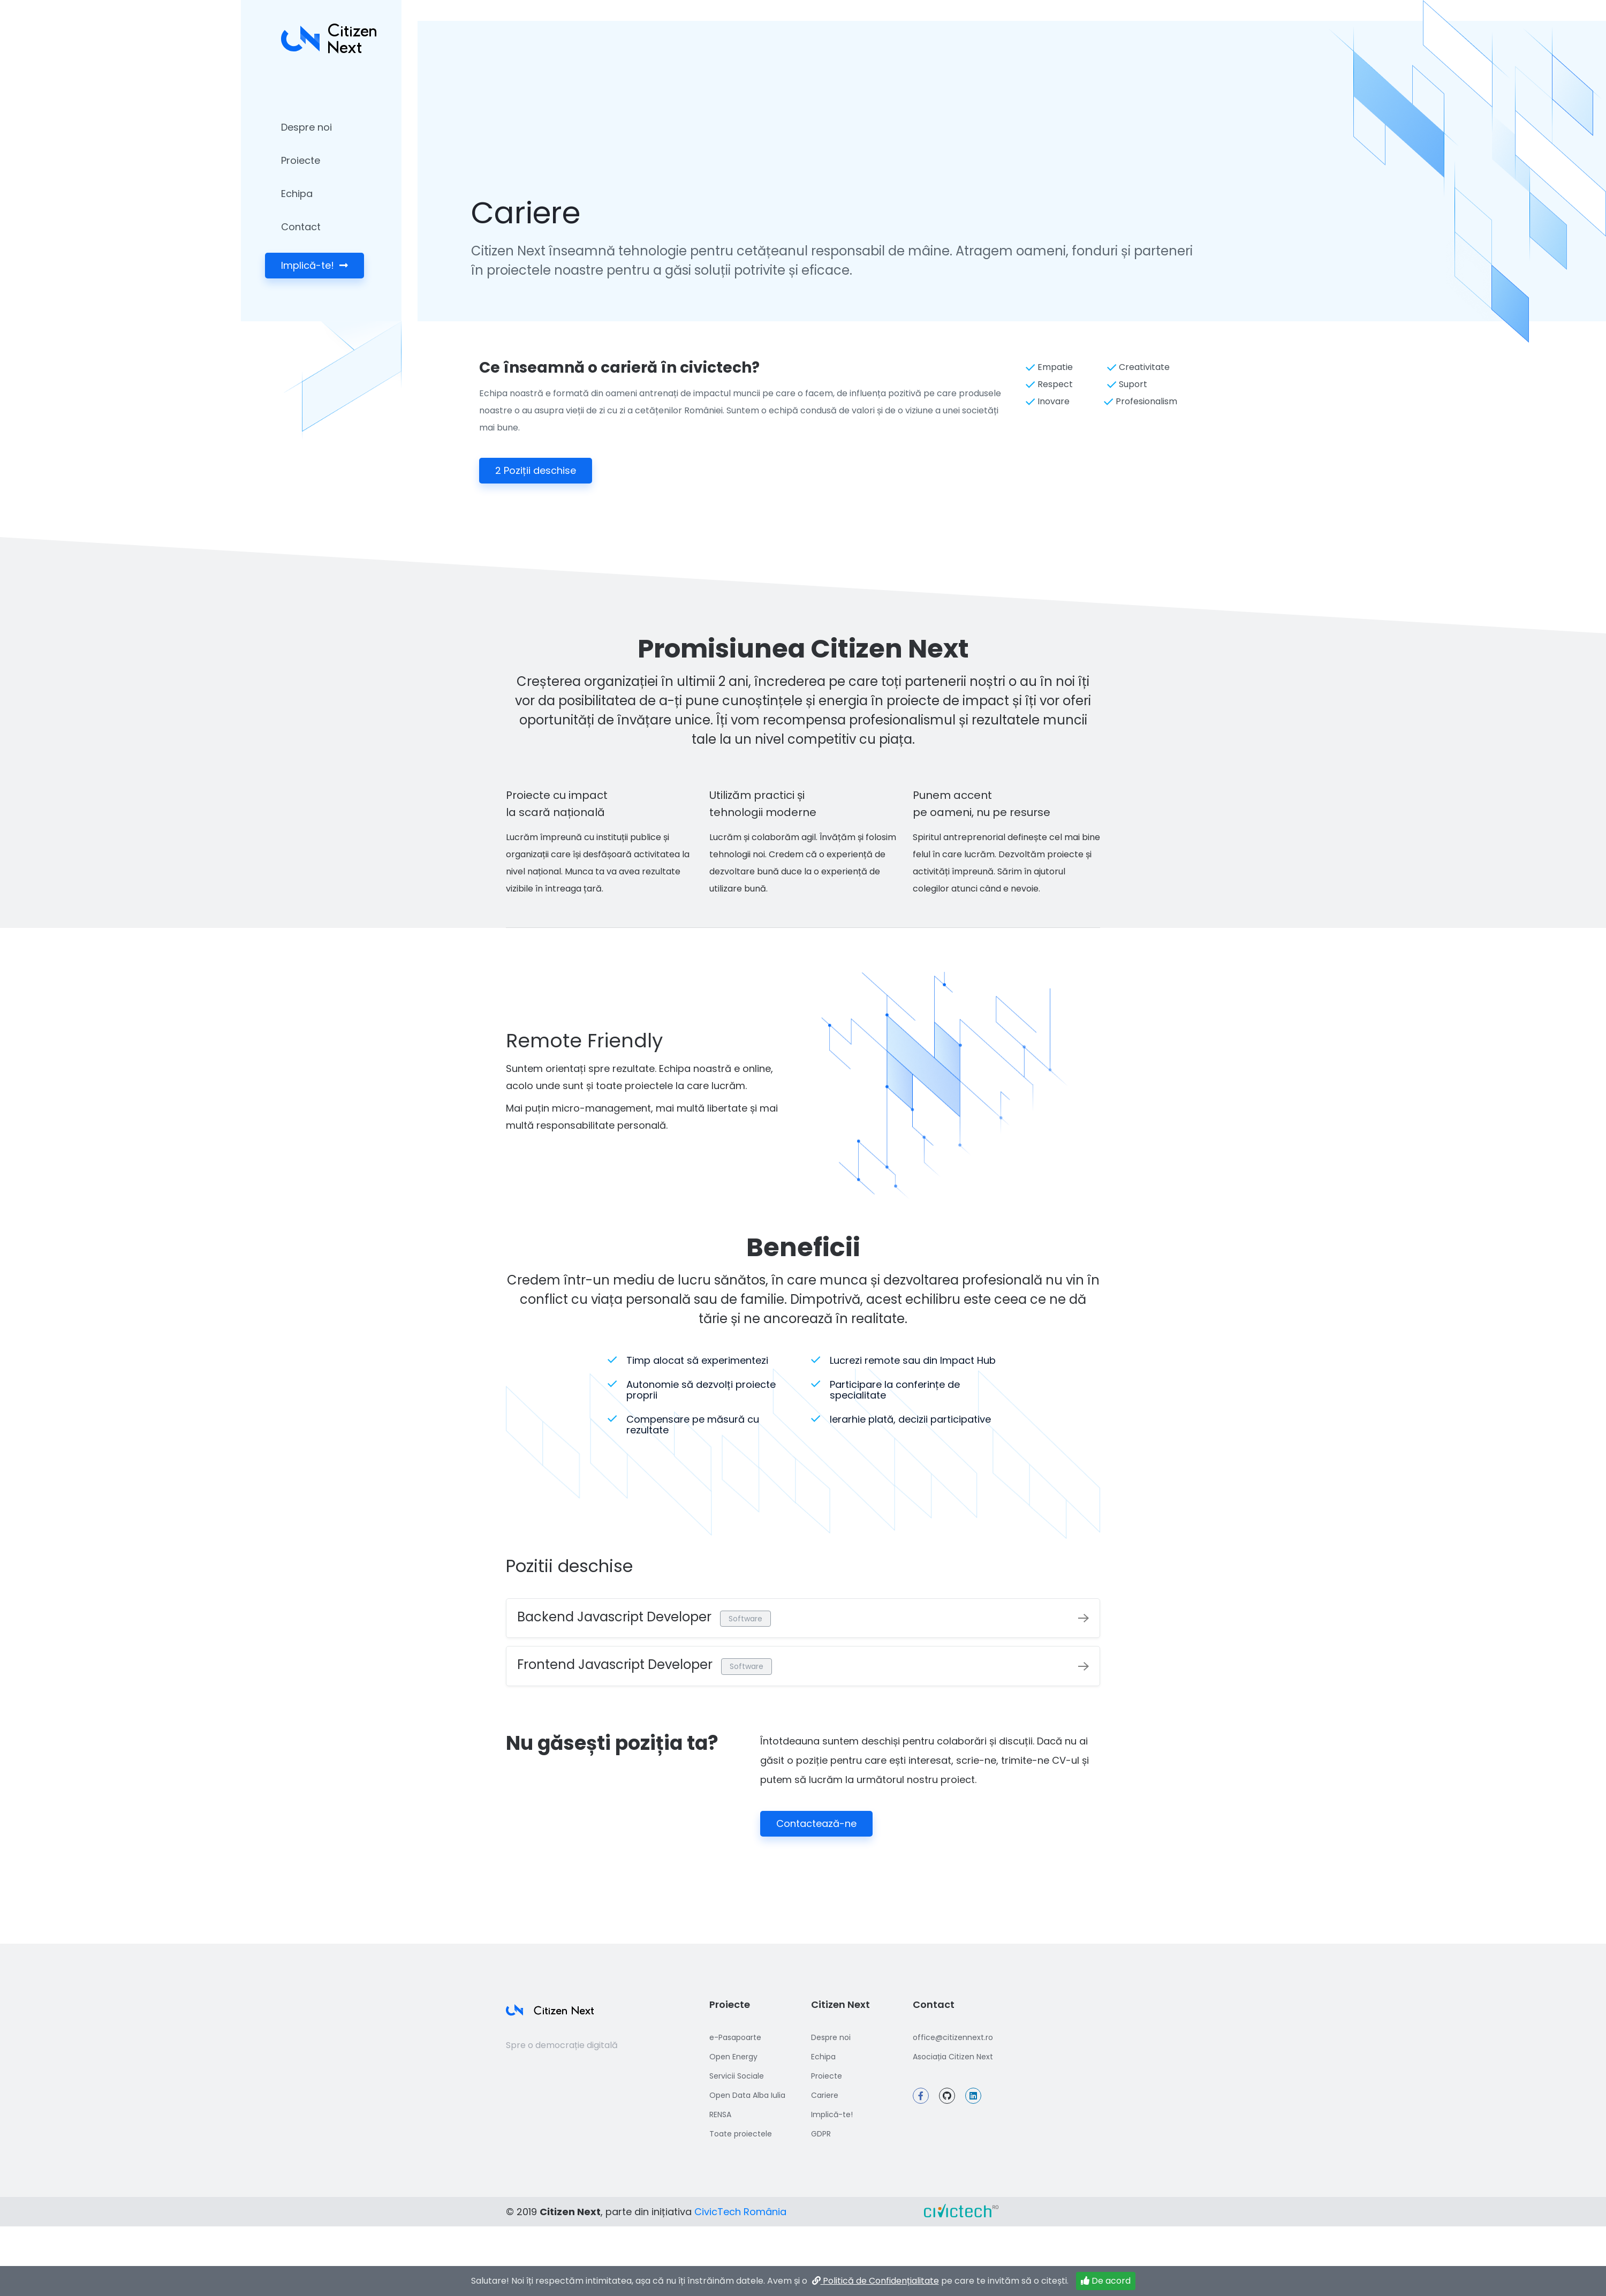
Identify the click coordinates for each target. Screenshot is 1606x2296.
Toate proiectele (740, 2133)
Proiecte (300, 160)
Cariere (824, 2095)
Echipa (297, 193)
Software (745, 1618)
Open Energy (733, 2056)
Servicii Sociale (736, 2076)
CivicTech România (740, 2211)
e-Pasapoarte (735, 2037)
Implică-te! (314, 265)
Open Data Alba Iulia (747, 2095)
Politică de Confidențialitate (874, 2285)
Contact (301, 226)
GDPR (821, 2133)
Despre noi (306, 127)
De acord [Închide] (1106, 2285)
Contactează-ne (816, 1823)
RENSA (720, 2114)
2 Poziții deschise (535, 470)
